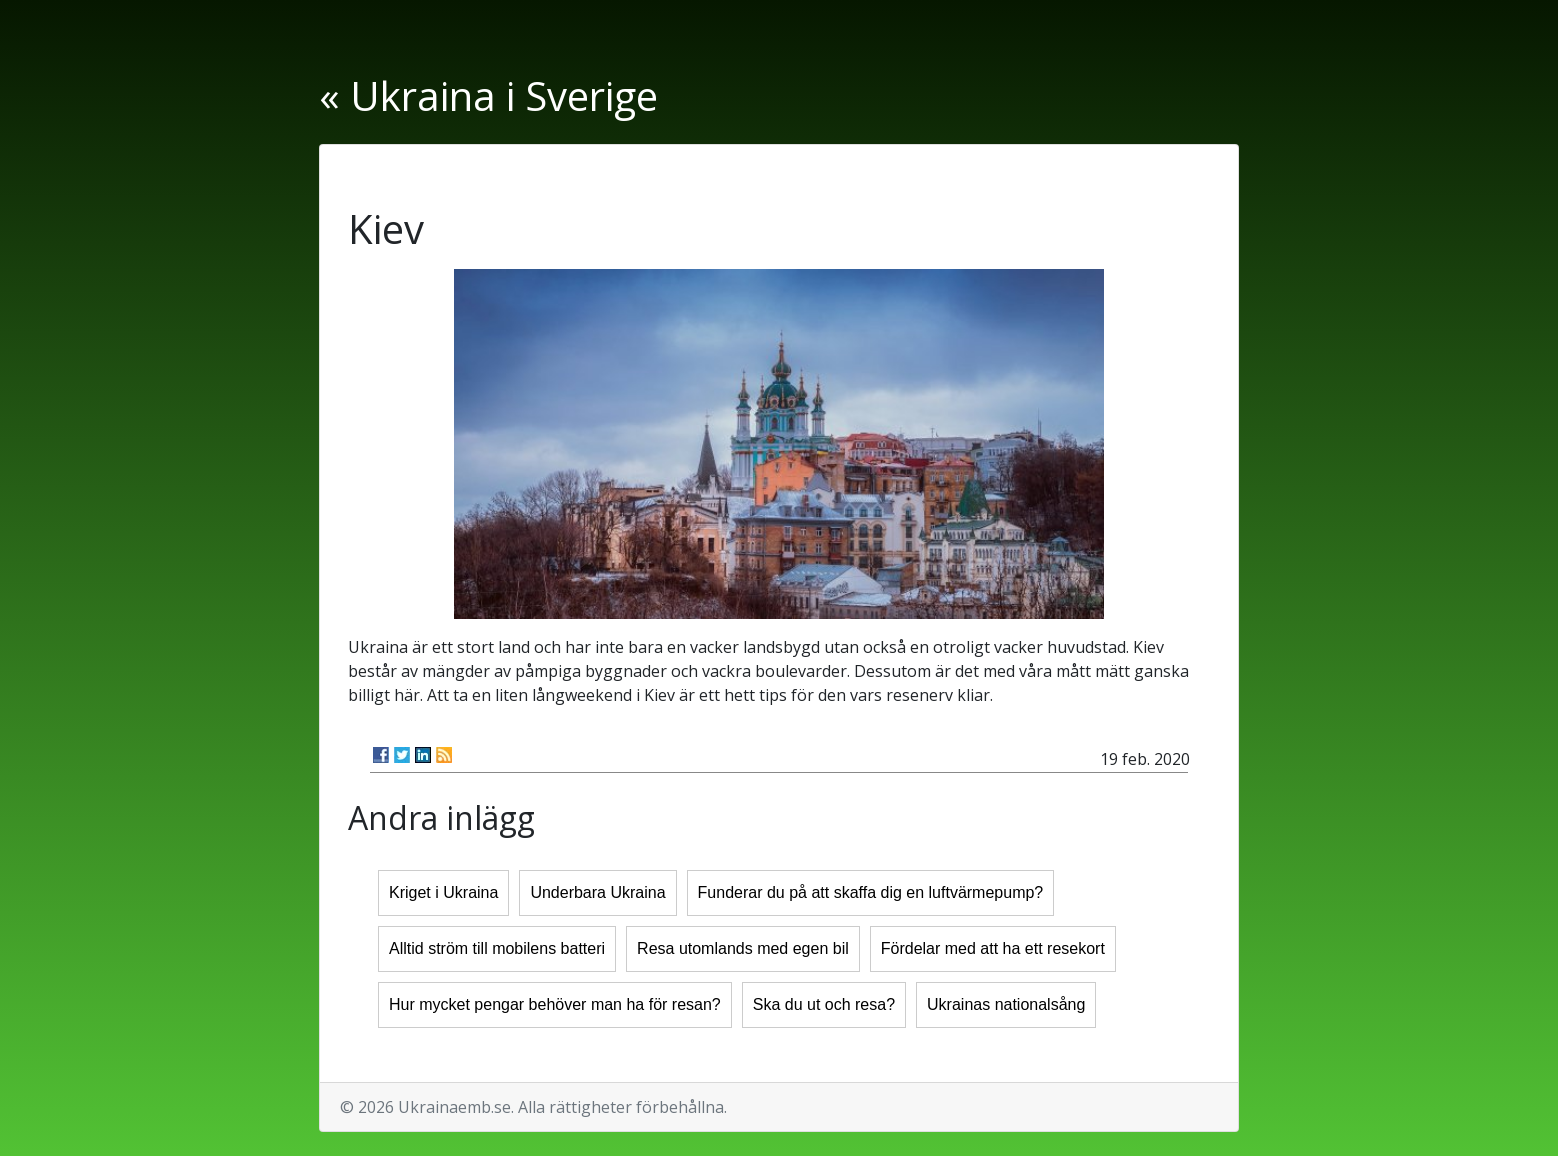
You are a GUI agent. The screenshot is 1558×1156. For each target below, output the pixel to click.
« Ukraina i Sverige (488, 95)
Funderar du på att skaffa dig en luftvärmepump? (871, 892)
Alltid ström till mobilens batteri (497, 948)
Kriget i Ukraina (443, 892)
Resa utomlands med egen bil (743, 948)
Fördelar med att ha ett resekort (993, 948)
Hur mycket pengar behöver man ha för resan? (555, 1004)
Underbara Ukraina (597, 892)
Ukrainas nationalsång (1006, 1004)
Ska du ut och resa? (824, 1004)
